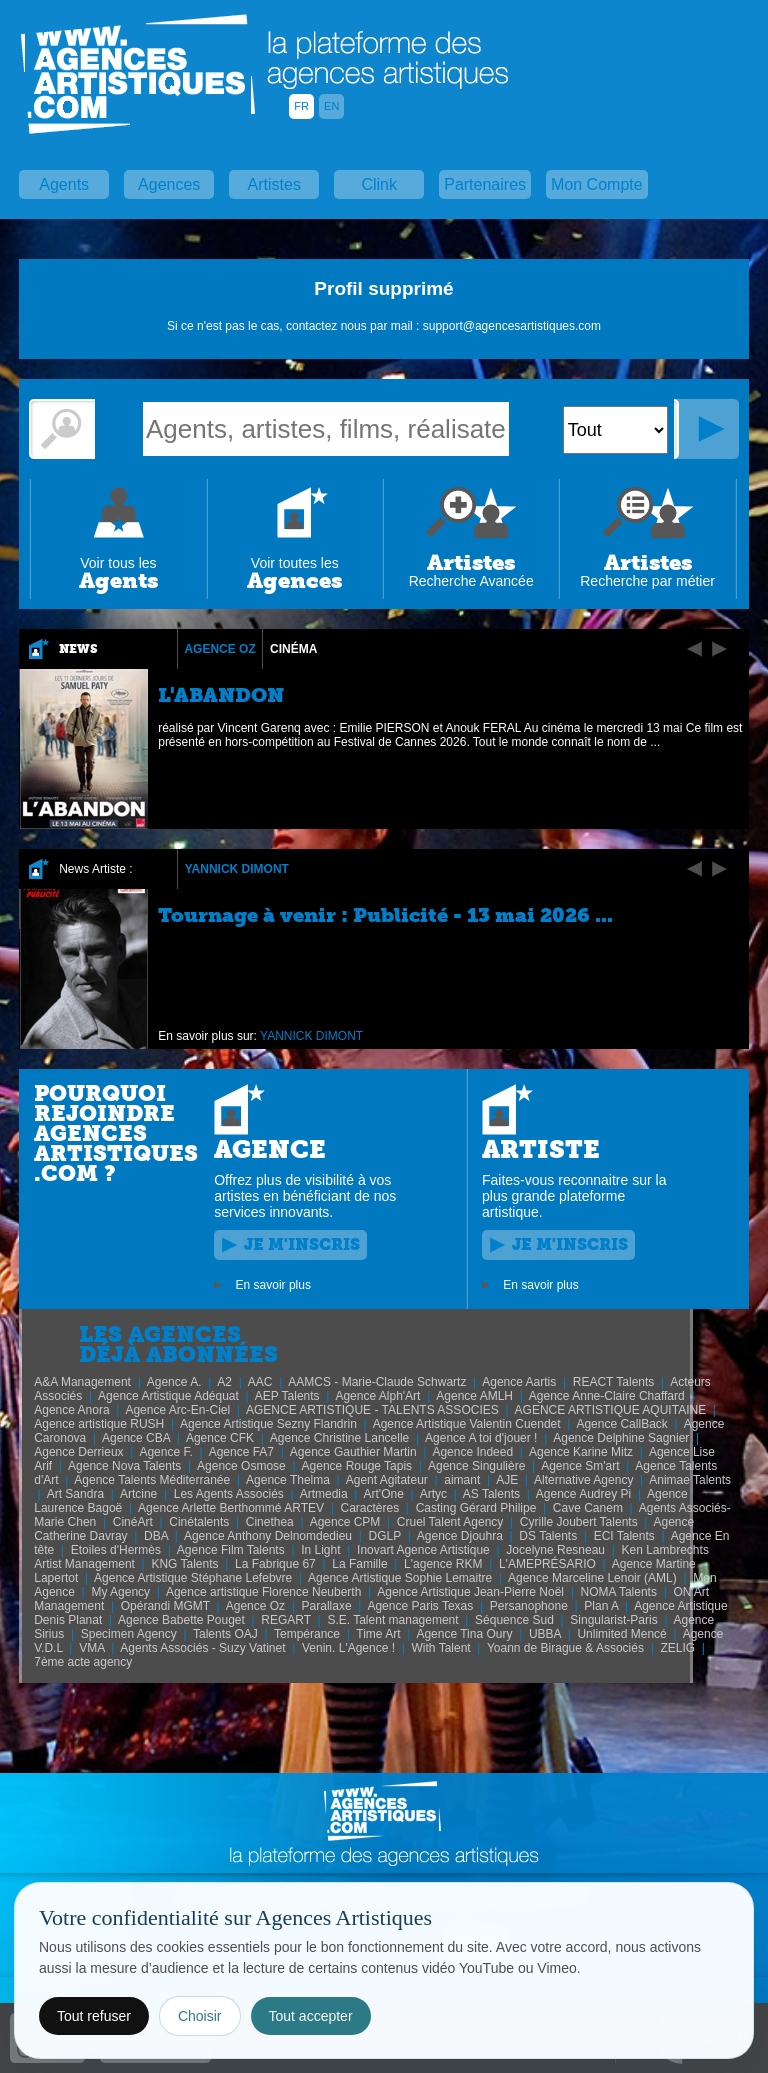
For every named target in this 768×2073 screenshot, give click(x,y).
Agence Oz (219, 649)
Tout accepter (311, 2016)
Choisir (200, 2016)
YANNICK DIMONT (237, 869)
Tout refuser (94, 2016)
